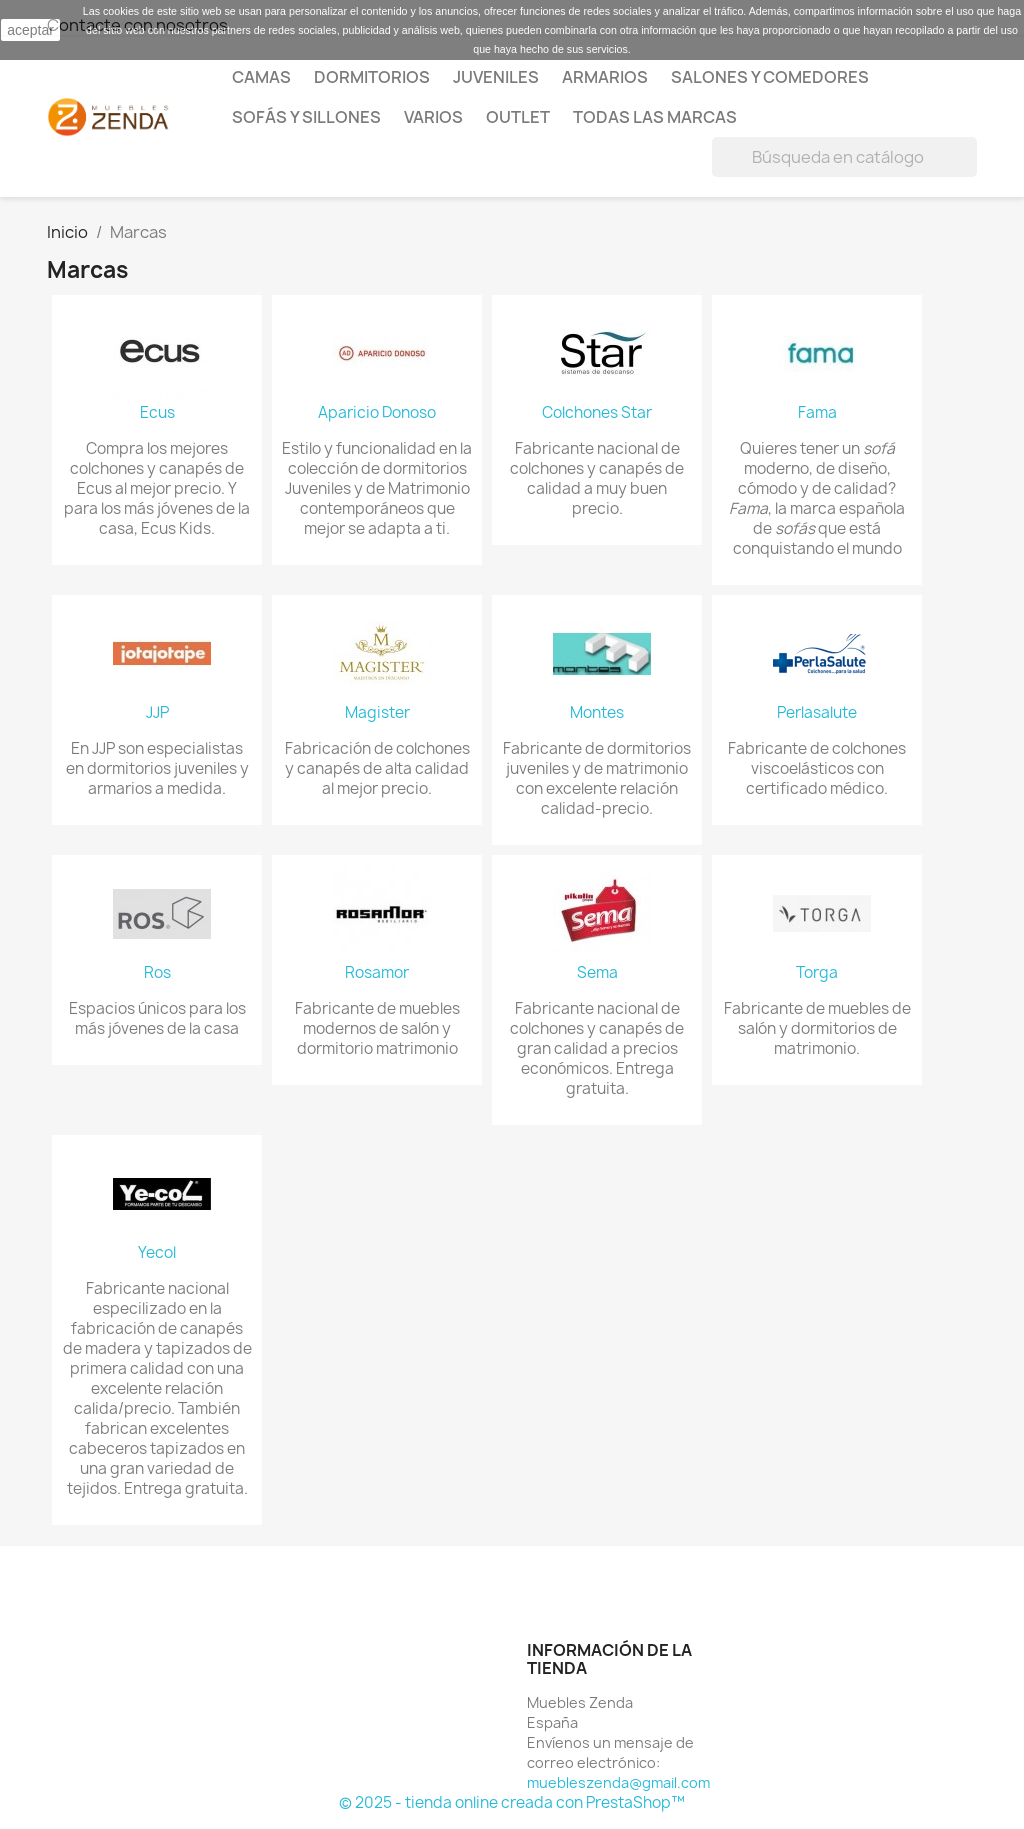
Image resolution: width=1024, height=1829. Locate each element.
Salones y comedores (770, 77)
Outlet (518, 117)
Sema (597, 973)
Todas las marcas (655, 117)
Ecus (157, 413)
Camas (261, 77)
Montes (597, 713)
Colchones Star (597, 413)
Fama (817, 413)
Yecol (157, 1253)
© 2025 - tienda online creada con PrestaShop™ (512, 1802)
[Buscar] (844, 157)
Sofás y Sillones (306, 117)
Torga (817, 973)
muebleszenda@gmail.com (618, 1782)
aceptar (30, 30)
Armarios (605, 77)
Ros (157, 973)
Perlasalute (817, 713)
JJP (157, 713)
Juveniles (496, 77)
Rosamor (377, 973)
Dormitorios (372, 77)
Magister (377, 713)
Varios (433, 117)
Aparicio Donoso (377, 413)
